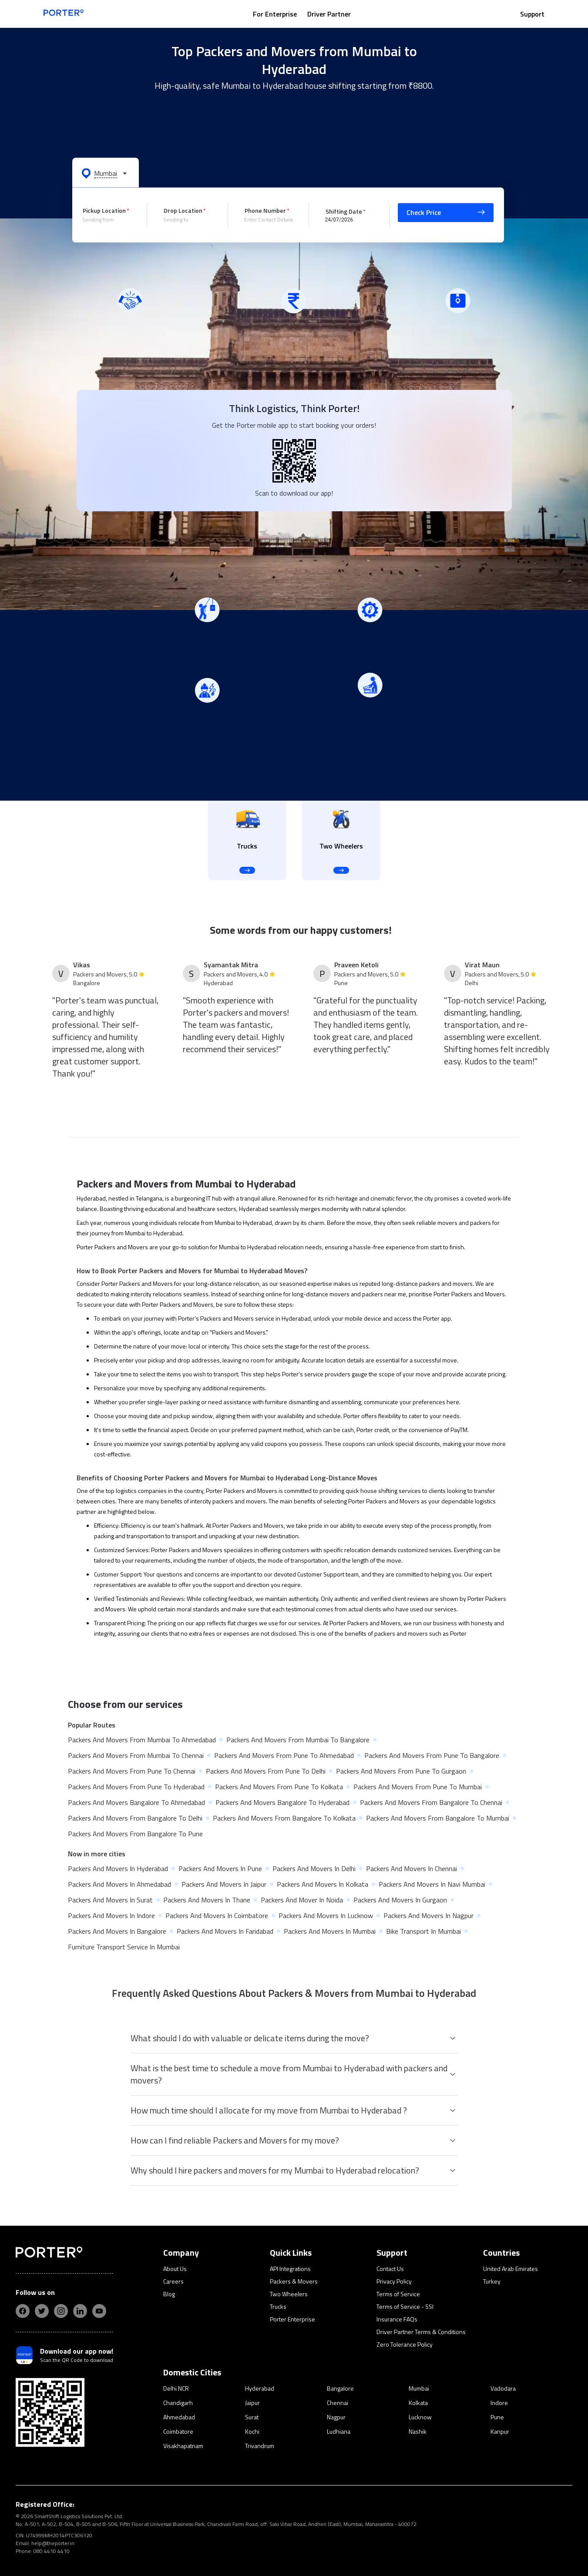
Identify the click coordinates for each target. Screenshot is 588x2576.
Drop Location (183, 210)
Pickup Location (104, 210)
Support (532, 14)
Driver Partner (329, 14)
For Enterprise (275, 14)
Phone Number (265, 210)
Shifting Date (344, 210)
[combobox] (108, 220)
